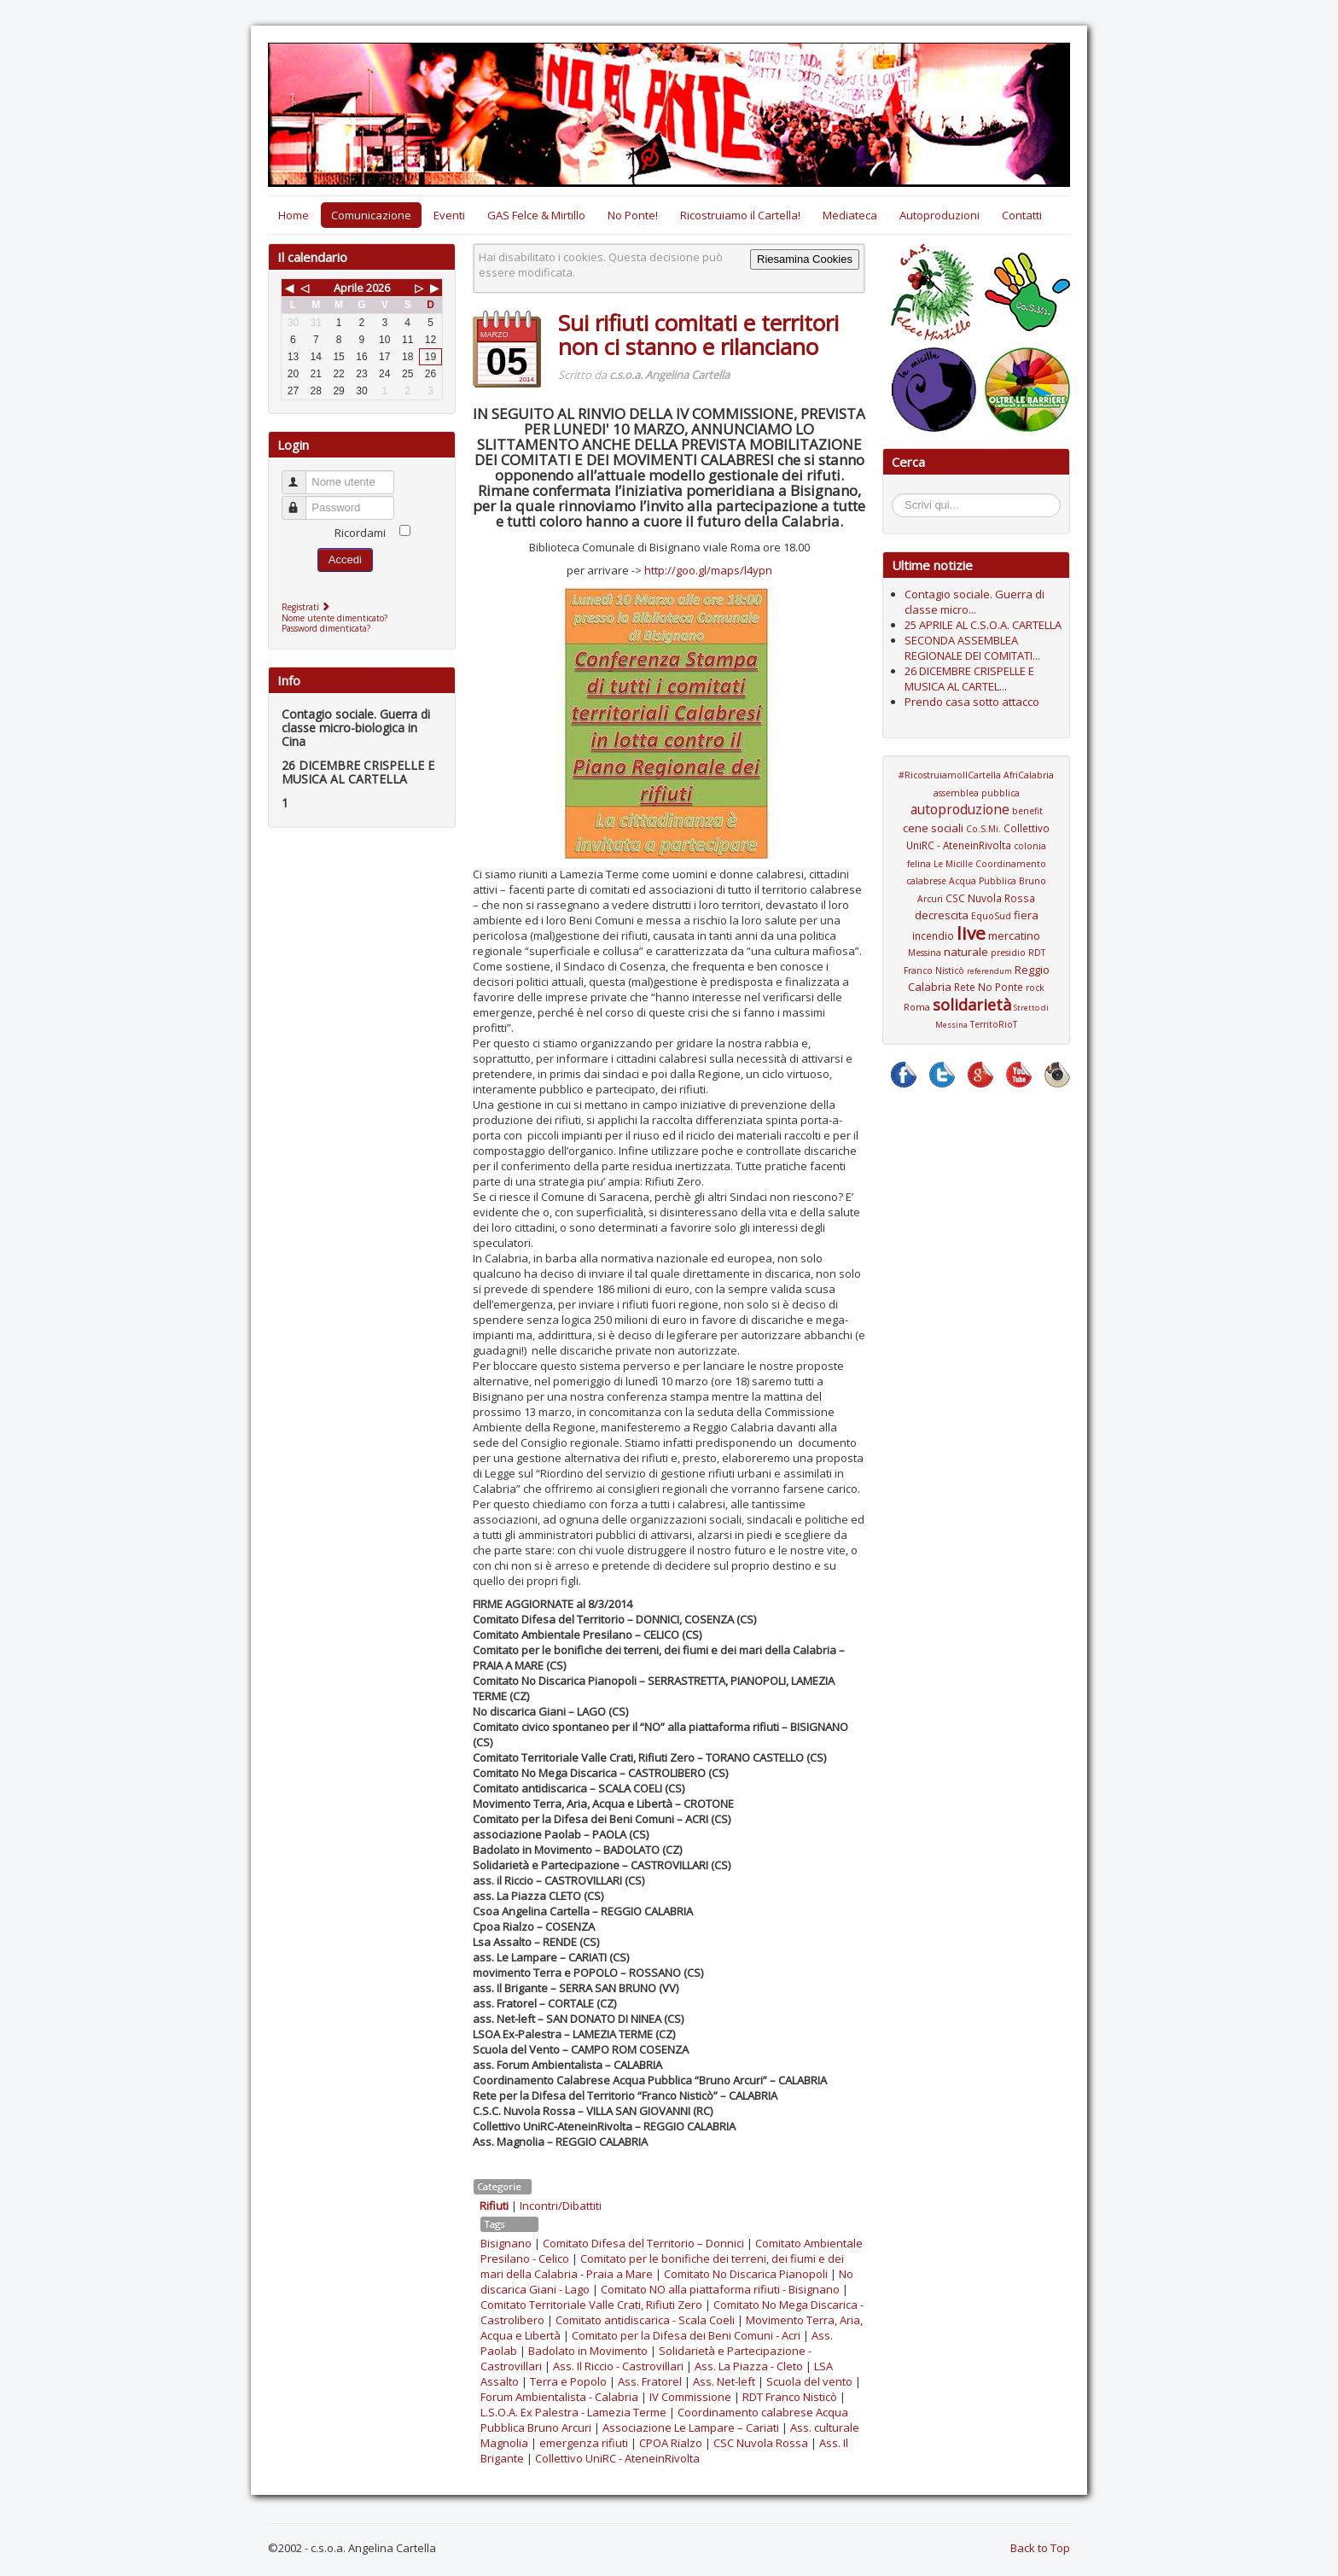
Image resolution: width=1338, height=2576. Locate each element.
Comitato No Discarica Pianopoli (746, 2274)
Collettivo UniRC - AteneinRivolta (617, 2458)
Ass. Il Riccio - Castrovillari (618, 2366)
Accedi (345, 559)
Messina (924, 953)
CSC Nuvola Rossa (760, 2443)
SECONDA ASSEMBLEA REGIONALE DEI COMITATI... (972, 647)
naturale (966, 951)
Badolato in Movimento (588, 2350)
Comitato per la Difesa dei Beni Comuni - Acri (686, 2335)
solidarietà (972, 1004)
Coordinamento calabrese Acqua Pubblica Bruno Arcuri (976, 881)
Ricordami (360, 532)
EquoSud (991, 916)
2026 (378, 287)
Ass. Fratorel (650, 2381)
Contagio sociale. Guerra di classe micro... (974, 601)
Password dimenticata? (326, 628)
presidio (1008, 953)
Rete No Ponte (988, 987)
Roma (917, 1007)
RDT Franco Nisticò (789, 2396)
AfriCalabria (1029, 775)
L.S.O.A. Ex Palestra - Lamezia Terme (573, 2412)
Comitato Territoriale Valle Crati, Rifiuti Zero (591, 2304)
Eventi (449, 215)
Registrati (308, 607)
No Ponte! (633, 215)
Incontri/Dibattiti (561, 2205)
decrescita (942, 915)
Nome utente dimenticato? (334, 618)
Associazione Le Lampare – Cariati (690, 2427)
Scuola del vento (809, 2381)
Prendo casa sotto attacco (972, 701)
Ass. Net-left (724, 2381)
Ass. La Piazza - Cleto (749, 2366)
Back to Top (1040, 2548)
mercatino (1014, 935)
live (971, 933)
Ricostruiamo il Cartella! (740, 215)
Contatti (1022, 215)
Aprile (349, 287)
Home (293, 215)
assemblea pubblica (977, 793)
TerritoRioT (993, 1024)
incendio (933, 935)
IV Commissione (690, 2396)
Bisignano (506, 2243)
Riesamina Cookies (804, 259)
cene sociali (933, 828)
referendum (989, 970)
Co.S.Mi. (983, 829)
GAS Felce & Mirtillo (536, 215)
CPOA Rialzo (670, 2443)
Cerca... (900, 496)
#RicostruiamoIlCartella (950, 775)
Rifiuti (494, 2205)
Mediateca (850, 215)
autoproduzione (959, 809)
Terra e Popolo (568, 2381)
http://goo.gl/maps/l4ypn (708, 570)
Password (301, 500)
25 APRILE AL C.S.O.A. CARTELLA (983, 624)
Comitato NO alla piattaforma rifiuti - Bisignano (720, 2289)
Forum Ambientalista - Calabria (559, 2396)
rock (1035, 988)
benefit (1027, 811)
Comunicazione (371, 215)
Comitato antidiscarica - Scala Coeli (645, 2320)
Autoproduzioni (939, 215)
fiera (1026, 915)
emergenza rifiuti (583, 2443)
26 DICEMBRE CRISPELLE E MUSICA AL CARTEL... (969, 678)
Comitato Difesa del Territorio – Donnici (643, 2243)
